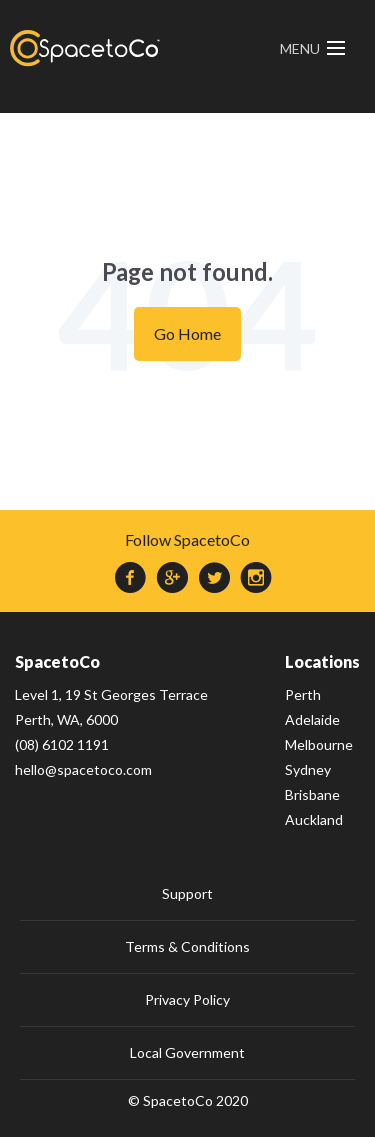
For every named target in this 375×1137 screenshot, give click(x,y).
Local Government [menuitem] (187, 1052)
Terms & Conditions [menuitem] (187, 946)
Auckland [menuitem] (314, 819)
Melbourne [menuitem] (319, 744)
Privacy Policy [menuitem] (187, 999)
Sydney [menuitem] (308, 769)
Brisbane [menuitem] (312, 794)
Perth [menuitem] (303, 694)
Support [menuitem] (187, 893)
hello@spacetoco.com (83, 769)
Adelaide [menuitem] (312, 719)
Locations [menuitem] (322, 661)
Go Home (187, 333)
